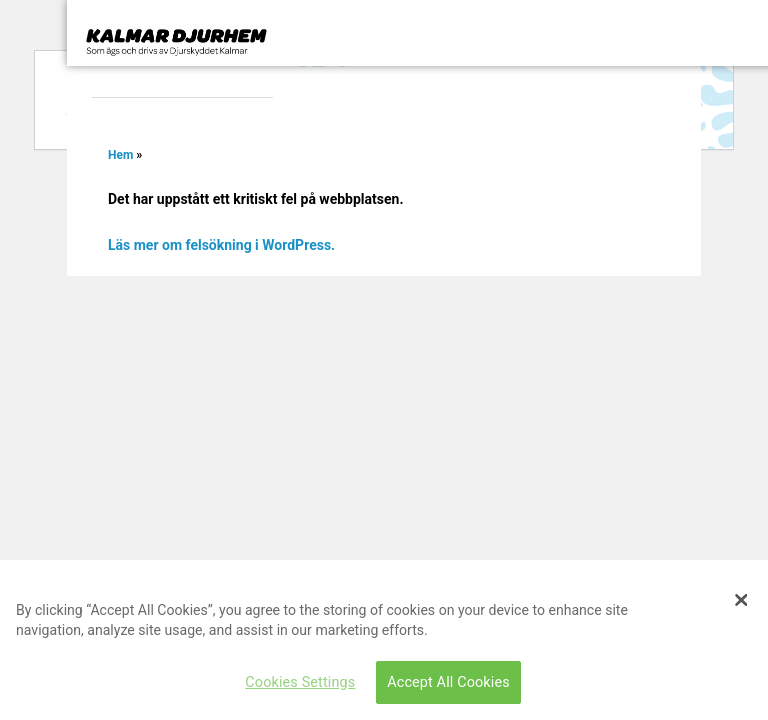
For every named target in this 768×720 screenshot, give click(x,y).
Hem (120, 155)
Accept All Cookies (448, 682)
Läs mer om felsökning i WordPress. (221, 245)
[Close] (741, 600)
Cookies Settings (300, 682)
